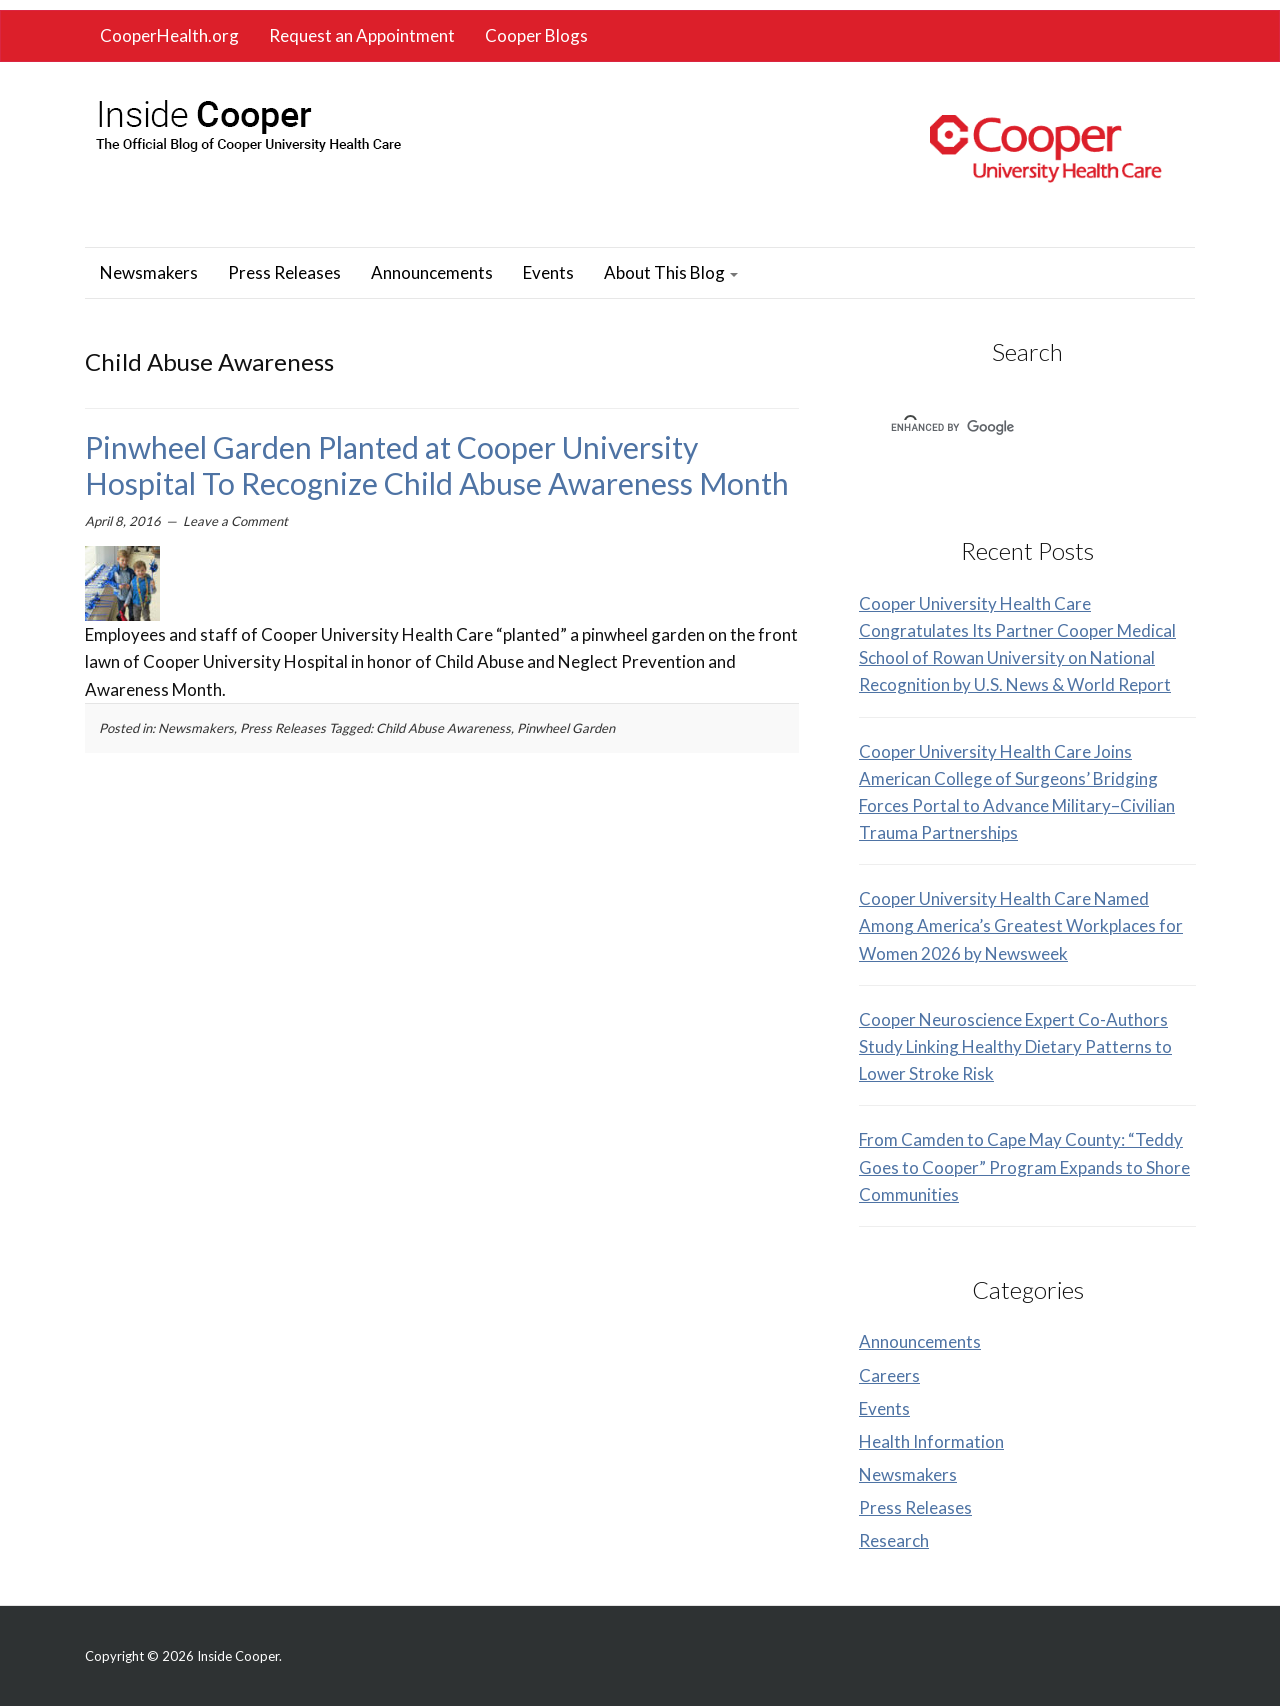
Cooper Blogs (536, 35)
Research (894, 1540)
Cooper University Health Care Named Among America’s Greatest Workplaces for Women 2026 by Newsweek (1021, 925)
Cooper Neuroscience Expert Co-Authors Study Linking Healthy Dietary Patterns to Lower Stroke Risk (1015, 1046)
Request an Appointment (362, 35)
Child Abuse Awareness (443, 728)
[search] (1001, 428)
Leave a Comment (235, 521)
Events (548, 272)
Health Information (931, 1441)
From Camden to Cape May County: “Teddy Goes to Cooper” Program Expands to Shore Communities (1024, 1166)
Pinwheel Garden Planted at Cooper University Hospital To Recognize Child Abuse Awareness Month (437, 465)
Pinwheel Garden (566, 728)
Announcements (432, 272)
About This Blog (671, 272)
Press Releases (284, 272)
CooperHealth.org (169, 35)
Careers (889, 1375)
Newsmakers (149, 272)
